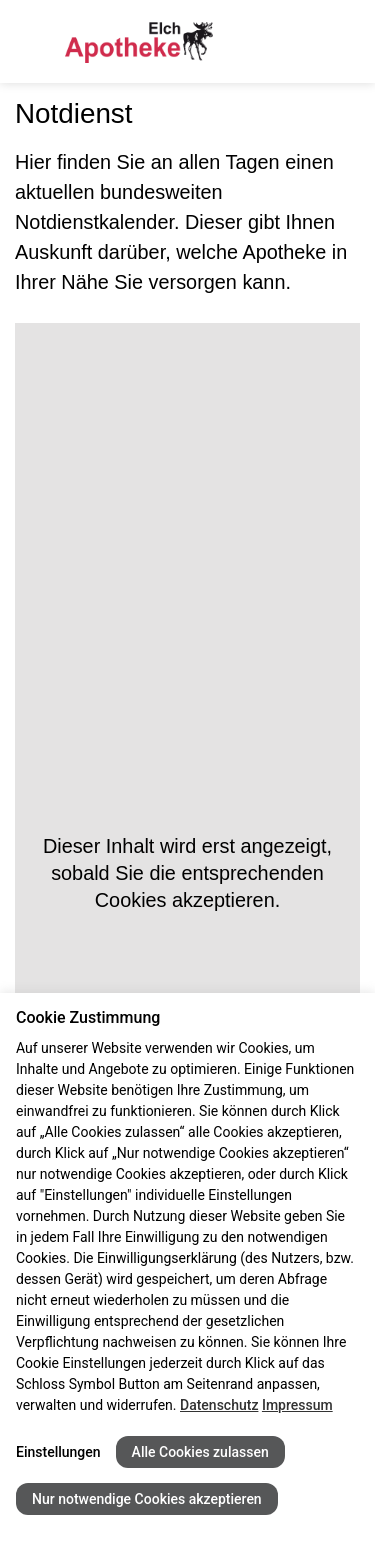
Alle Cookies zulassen (200, 1452)
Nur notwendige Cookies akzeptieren (147, 1499)
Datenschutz (219, 1405)
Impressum (297, 1405)
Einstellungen (58, 1452)
